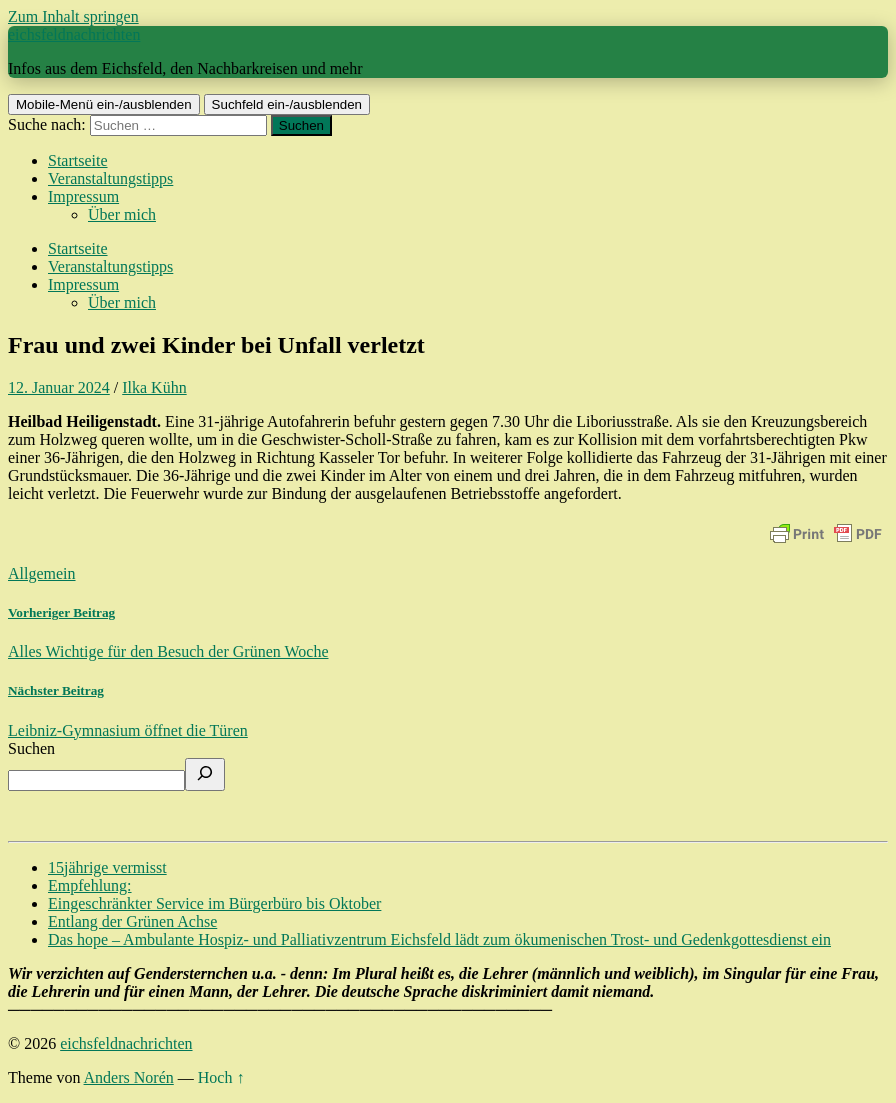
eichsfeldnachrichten (74, 34)
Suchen (31, 748)
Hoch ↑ (221, 1077)
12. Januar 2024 (59, 387)
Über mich (122, 214)
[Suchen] (205, 774)
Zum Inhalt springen (73, 16)
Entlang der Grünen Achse (132, 921)
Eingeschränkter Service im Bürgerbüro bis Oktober (214, 903)
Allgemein (42, 573)
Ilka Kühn (154, 387)
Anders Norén (129, 1077)
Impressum (83, 196)
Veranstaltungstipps (110, 178)
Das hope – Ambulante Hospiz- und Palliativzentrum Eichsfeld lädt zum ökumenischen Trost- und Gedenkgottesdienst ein (439, 939)
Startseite (78, 160)
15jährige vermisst (107, 867)
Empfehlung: (90, 885)
